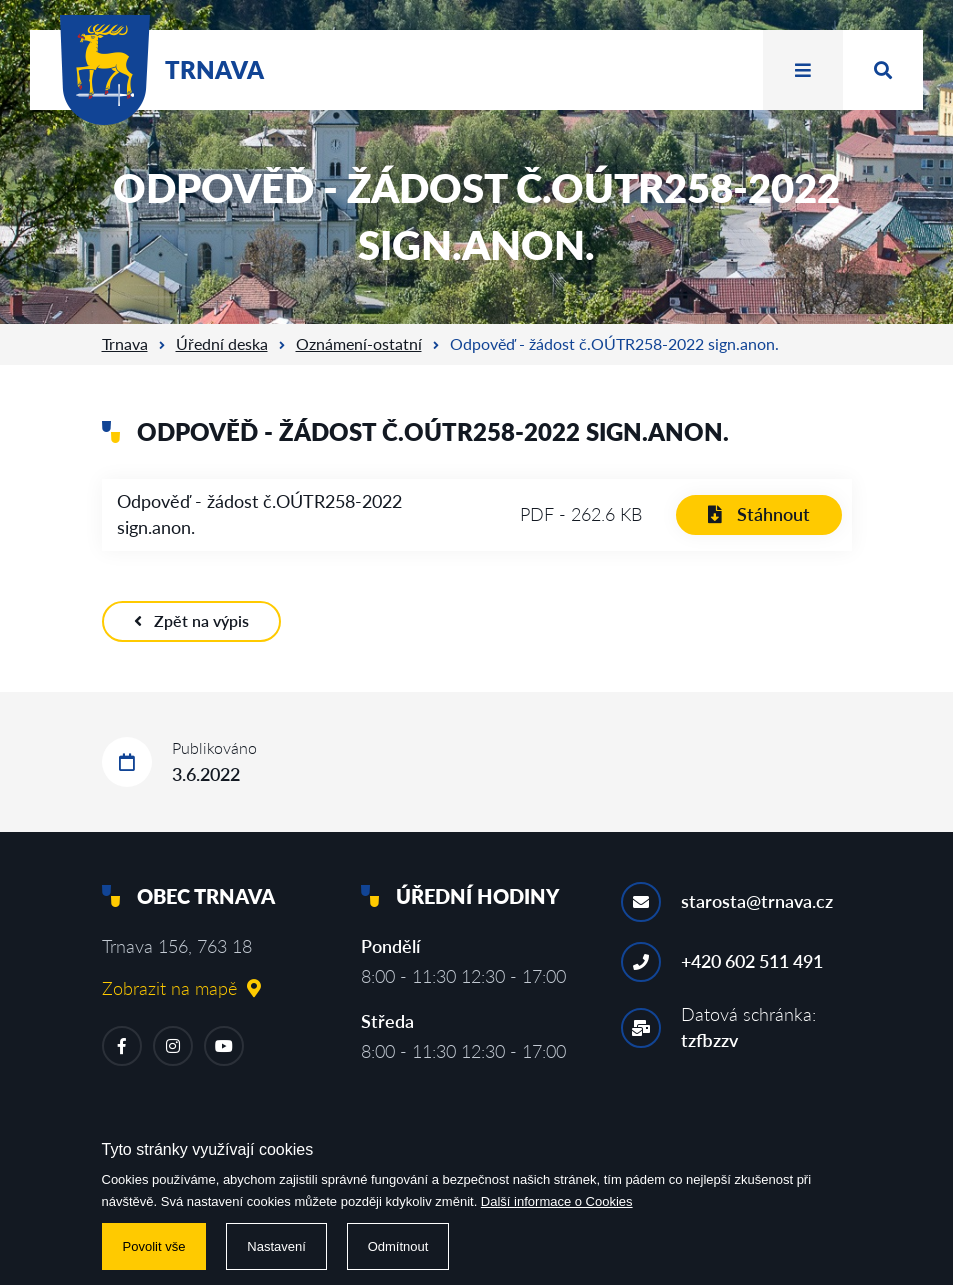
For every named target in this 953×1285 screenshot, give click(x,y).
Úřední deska (222, 343)
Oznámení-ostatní (359, 343)
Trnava (125, 343)
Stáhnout (759, 514)
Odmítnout (398, 1246)
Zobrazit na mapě (181, 988)
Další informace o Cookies (557, 1201)
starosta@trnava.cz (757, 901)
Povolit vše (154, 1246)
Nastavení (276, 1246)
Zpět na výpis (191, 620)
